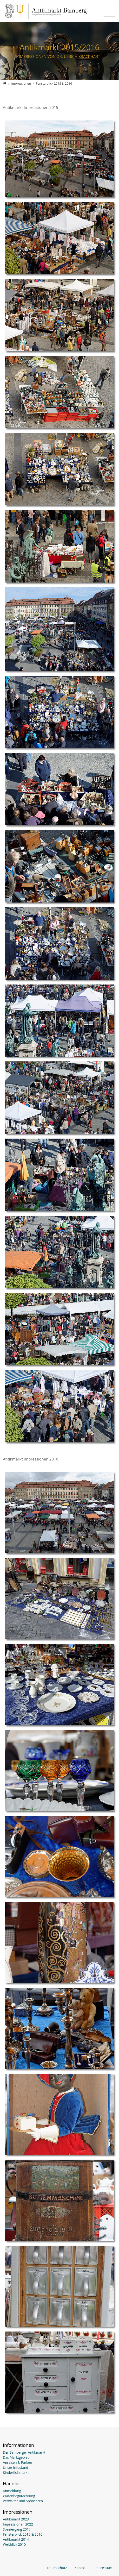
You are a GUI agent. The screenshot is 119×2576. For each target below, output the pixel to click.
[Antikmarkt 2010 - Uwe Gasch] (59, 2544)
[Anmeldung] (59, 2490)
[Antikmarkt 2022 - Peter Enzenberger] (59, 2524)
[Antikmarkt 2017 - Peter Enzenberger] (59, 2529)
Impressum (103, 2567)
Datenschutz (57, 2567)
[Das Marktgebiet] (59, 2457)
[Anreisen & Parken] (59, 2462)
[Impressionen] (21, 83)
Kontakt (80, 2567)
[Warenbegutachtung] (59, 2495)
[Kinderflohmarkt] (59, 2472)
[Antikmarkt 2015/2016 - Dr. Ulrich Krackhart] (54, 83)
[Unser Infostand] (59, 2467)
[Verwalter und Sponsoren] (59, 2500)
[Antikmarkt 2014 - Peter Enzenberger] (59, 2539)
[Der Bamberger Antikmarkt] (59, 2452)
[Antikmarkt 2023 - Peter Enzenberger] (59, 2519)
